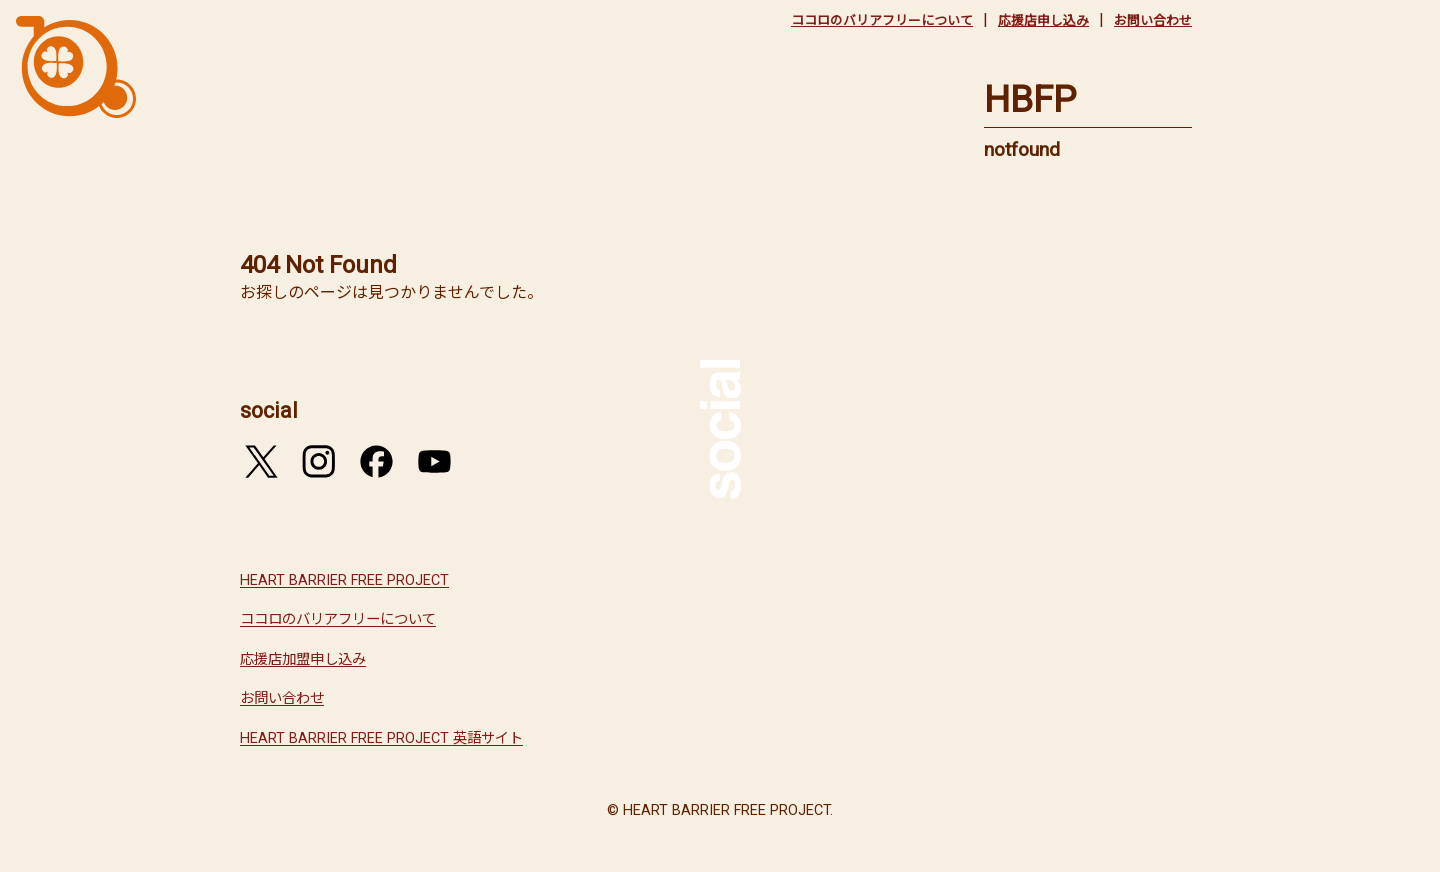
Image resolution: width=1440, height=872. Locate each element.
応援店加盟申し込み (303, 659)
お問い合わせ (1153, 20)
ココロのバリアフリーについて (882, 20)
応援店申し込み (1043, 20)
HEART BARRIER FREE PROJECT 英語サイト (381, 738)
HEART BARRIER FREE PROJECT (344, 580)
